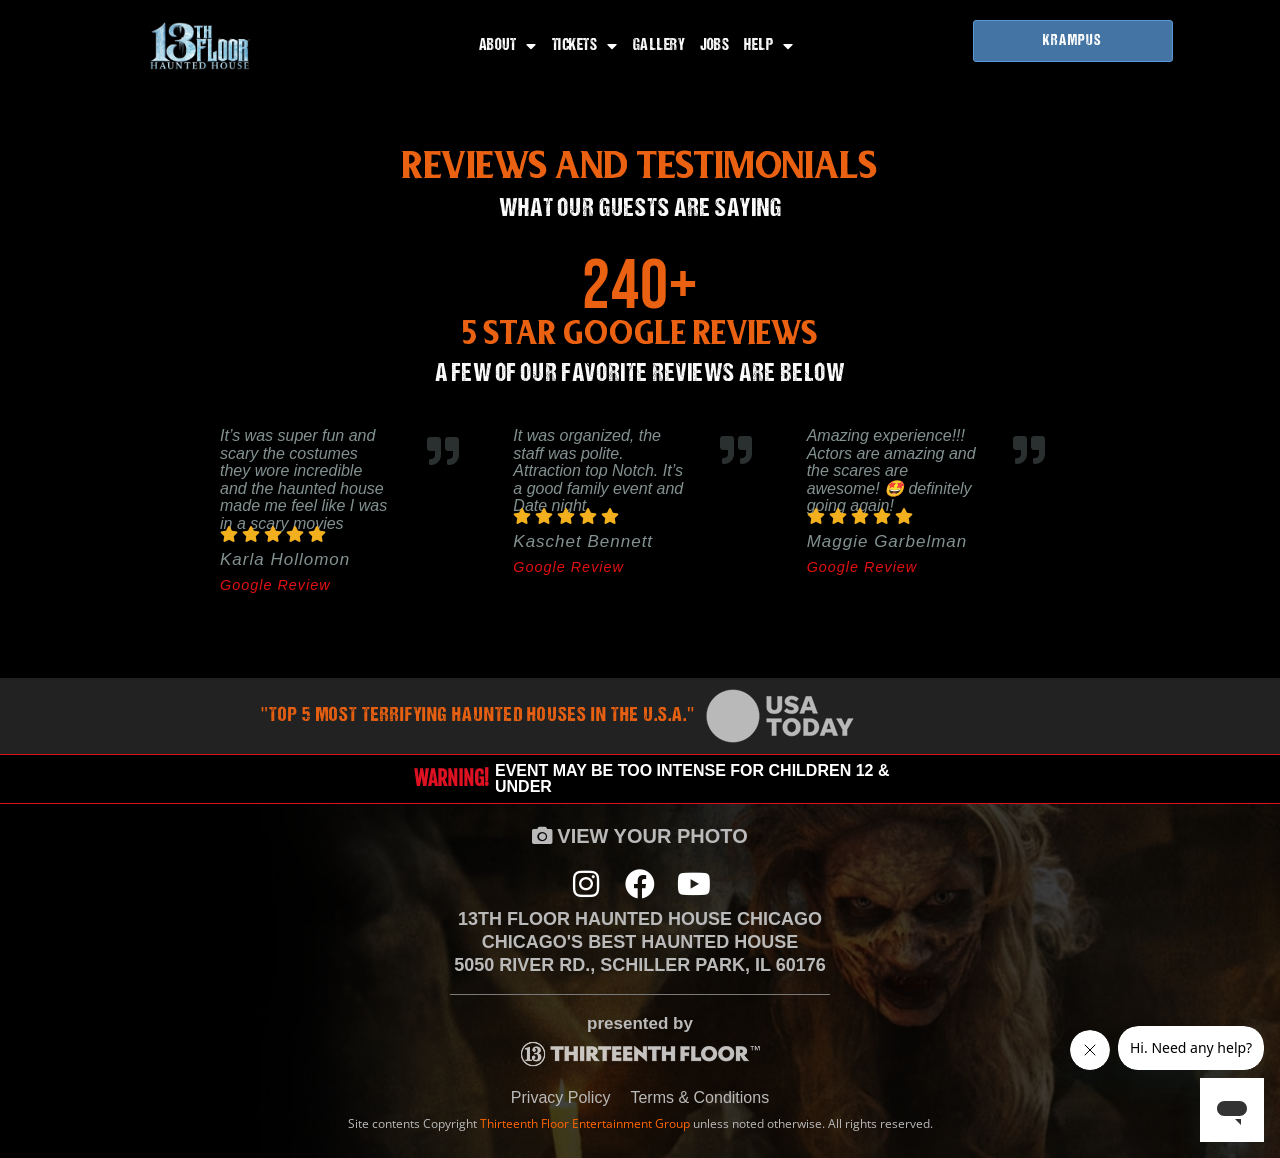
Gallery (659, 46)
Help (769, 46)
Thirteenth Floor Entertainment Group (585, 1123)
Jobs (714, 46)
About (508, 46)
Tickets (585, 46)
